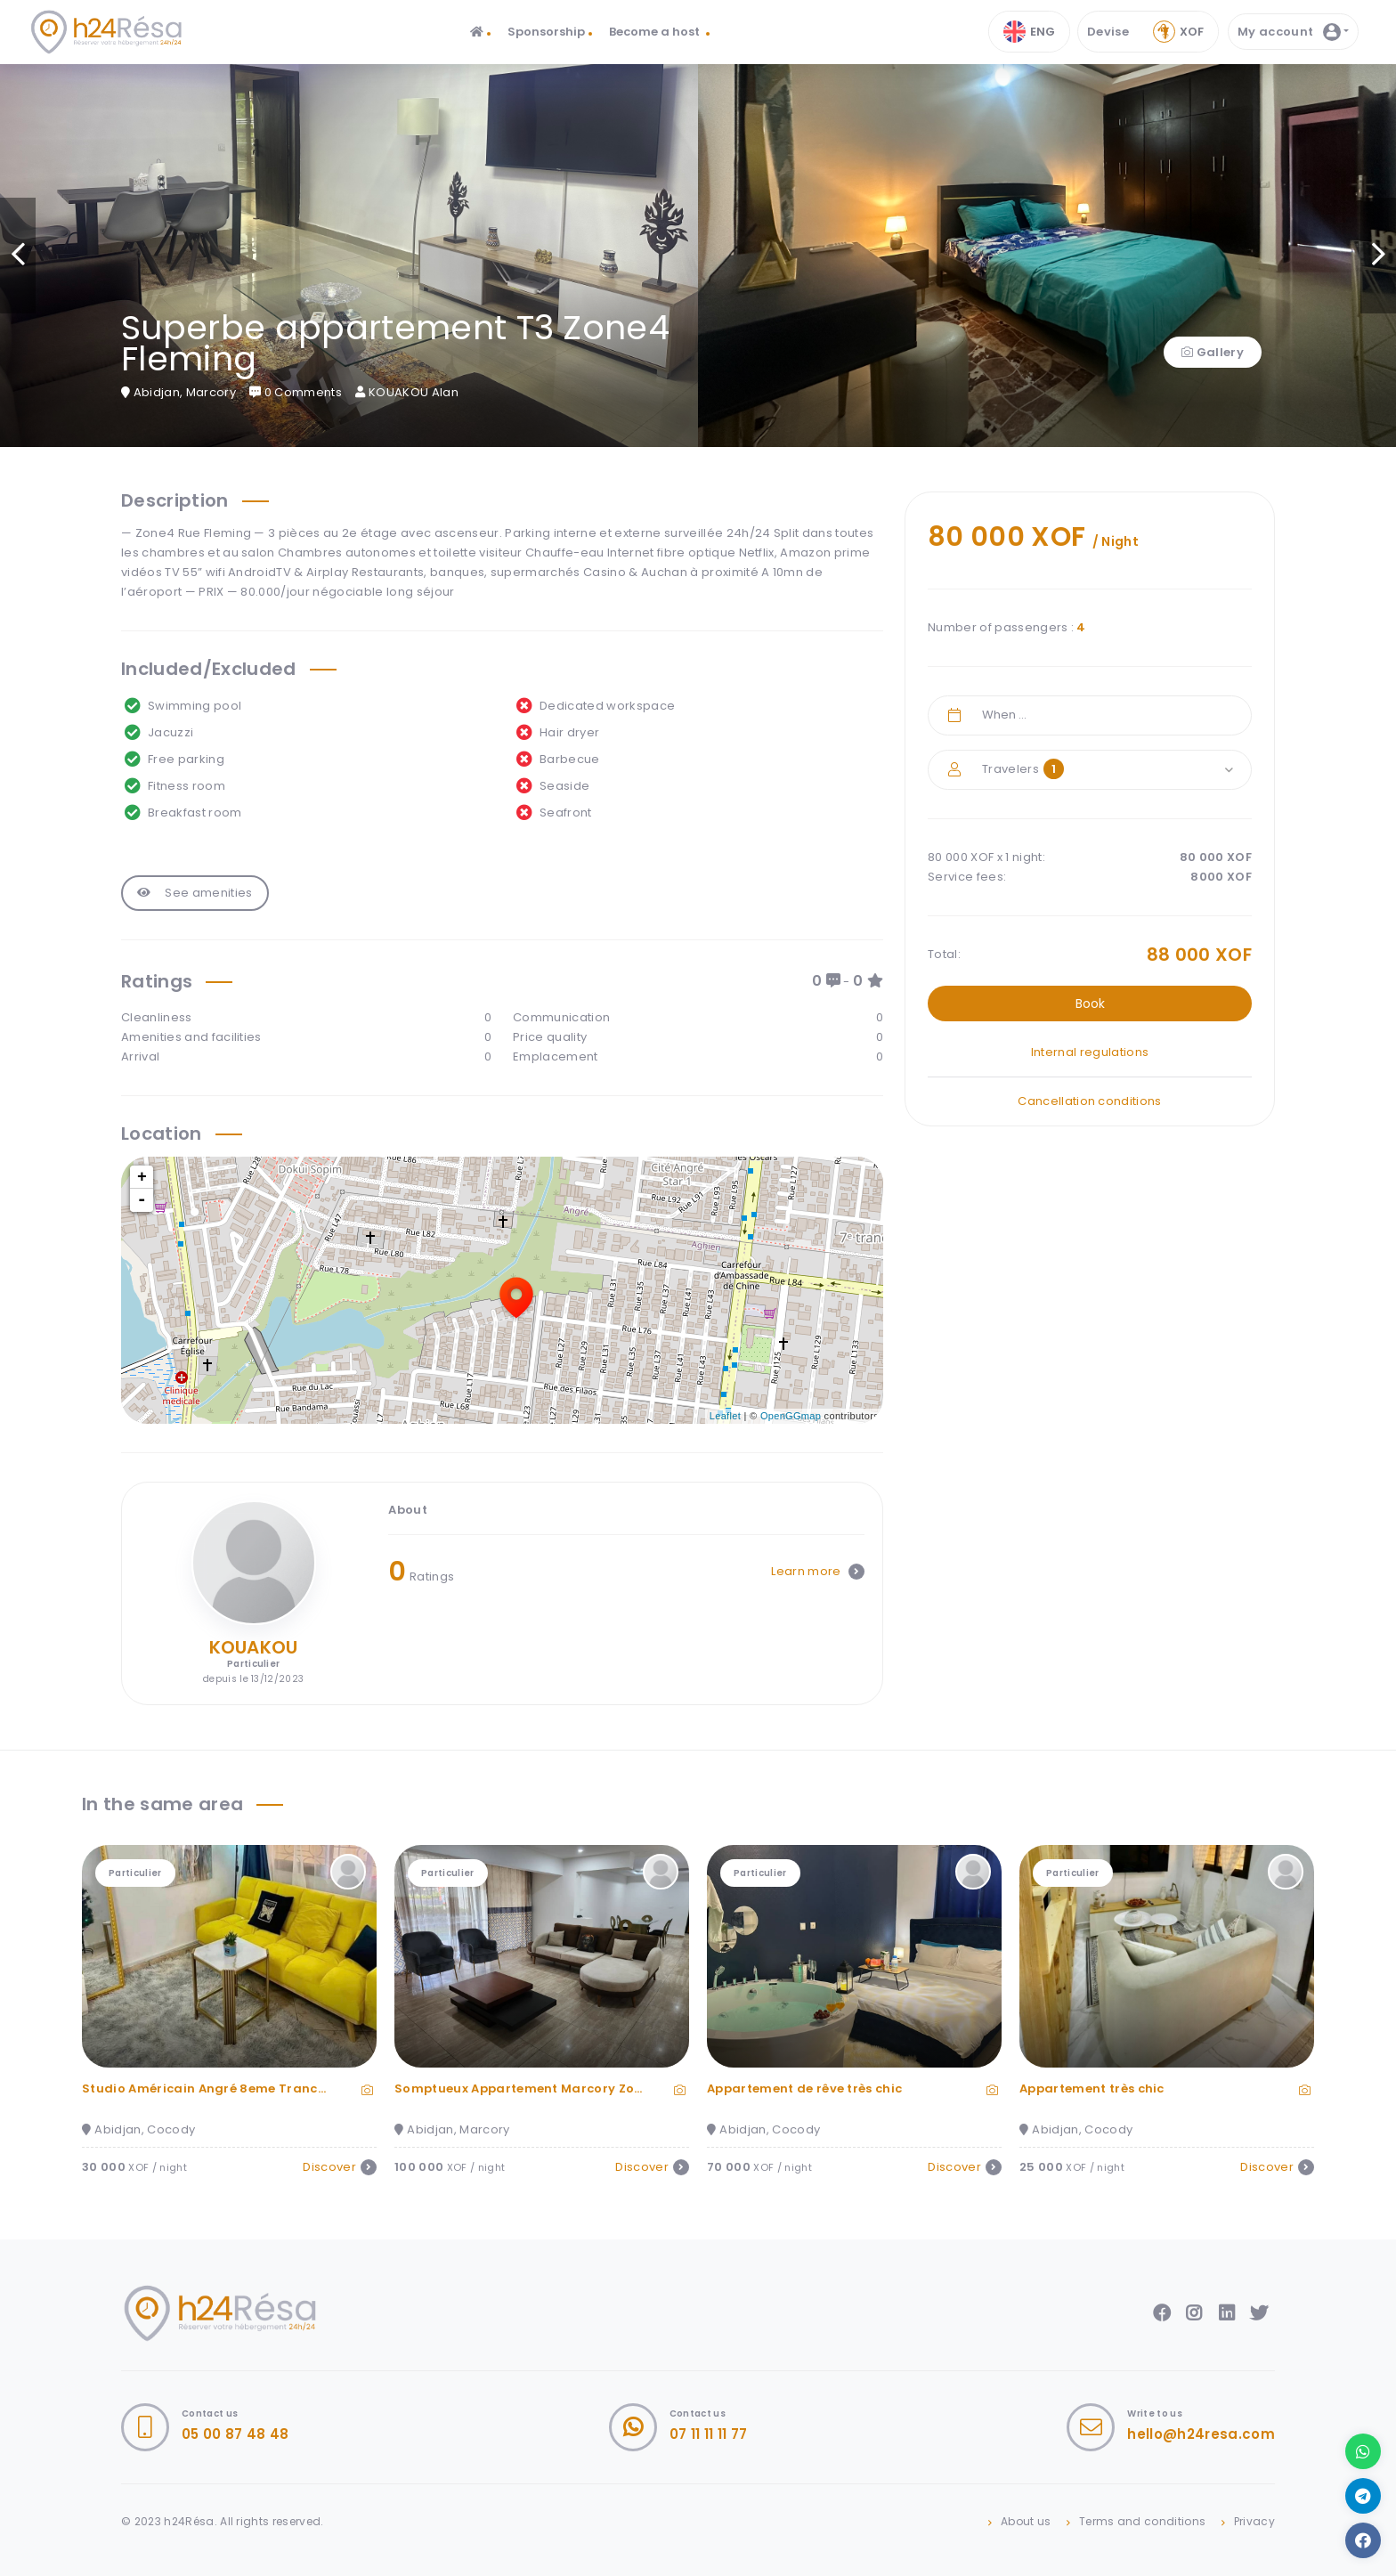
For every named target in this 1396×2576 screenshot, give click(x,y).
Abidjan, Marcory (178, 392)
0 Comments (295, 392)
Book (1090, 1003)
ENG (1029, 31)
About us (1026, 2521)
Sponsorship (546, 31)
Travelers (1023, 769)
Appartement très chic (1092, 2088)
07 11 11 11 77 (709, 2434)
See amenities (195, 892)
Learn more (817, 1571)
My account (1289, 32)
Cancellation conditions (1089, 1101)
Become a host (655, 31)
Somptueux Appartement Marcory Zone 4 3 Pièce (551, 2088)
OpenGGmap (790, 1415)
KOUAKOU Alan (407, 392)
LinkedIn (1226, 2313)
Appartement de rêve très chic (804, 2088)
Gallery (1212, 352)
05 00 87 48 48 (235, 2434)
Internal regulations (1090, 1052)
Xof (1178, 31)
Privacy (1254, 2521)
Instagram (1194, 2313)
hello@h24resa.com (1201, 2434)
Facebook (1161, 2313)
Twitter (1259, 2313)
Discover (340, 2166)
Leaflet (725, 1415)
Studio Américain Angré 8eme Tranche (207, 2088)
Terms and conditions (1142, 2521)
